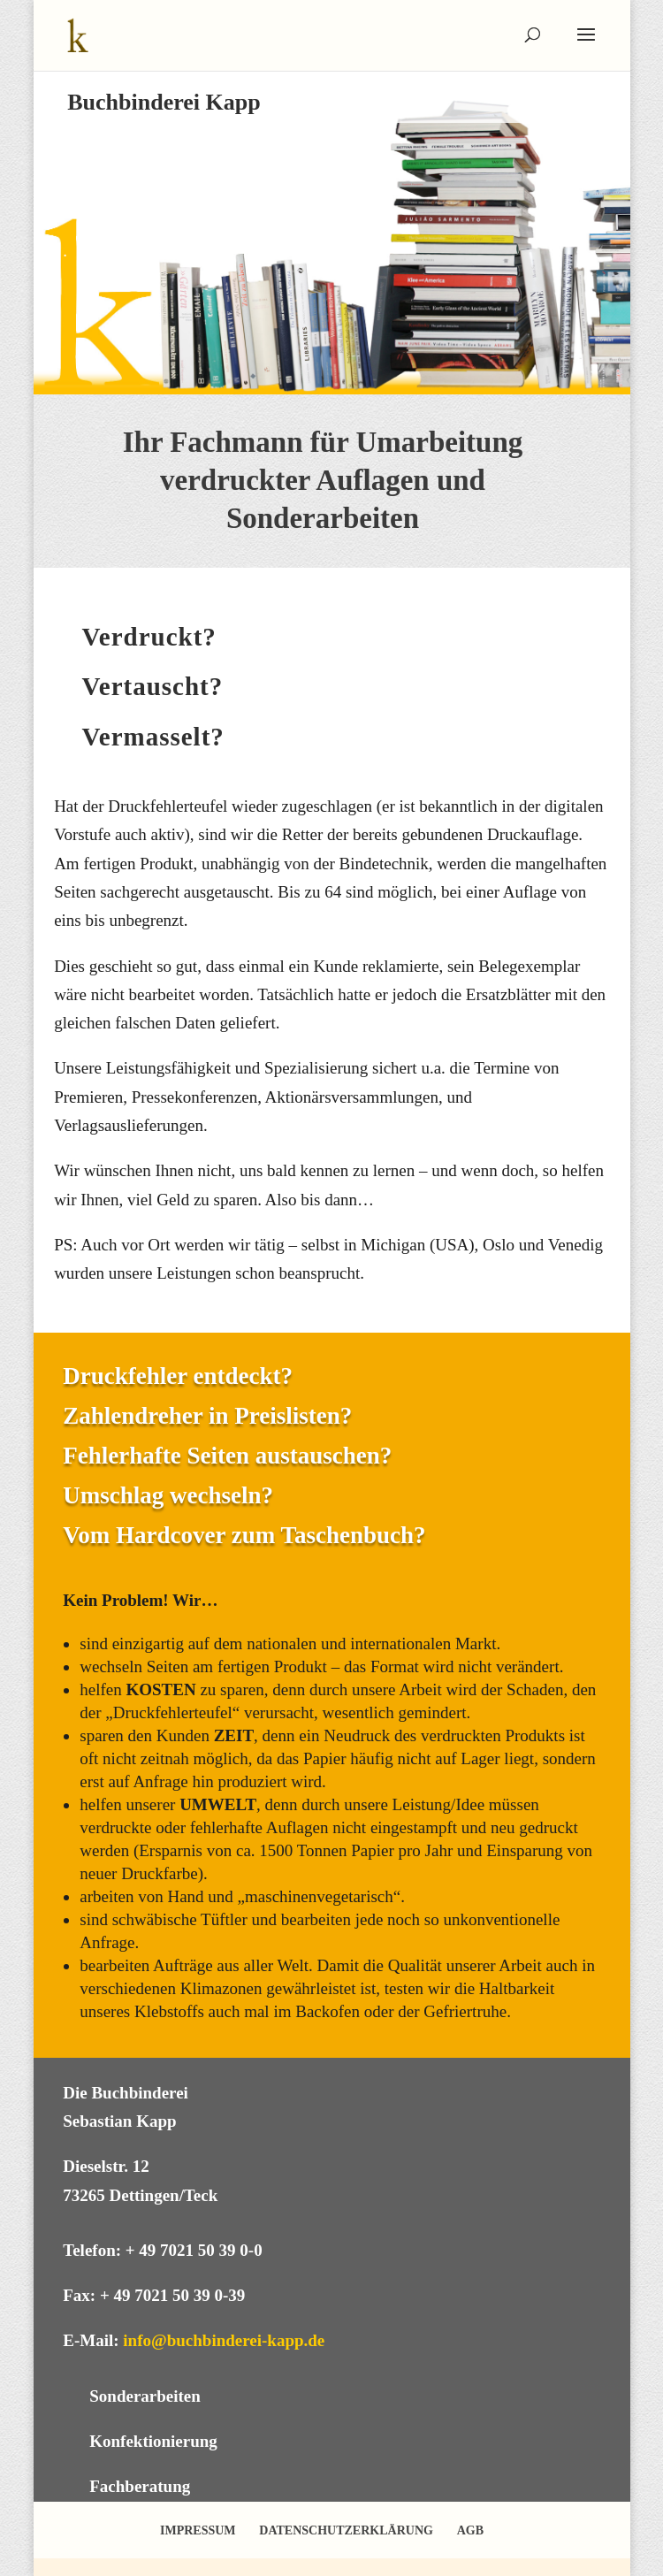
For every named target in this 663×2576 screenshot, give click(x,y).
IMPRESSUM (198, 2530)
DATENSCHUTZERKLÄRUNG (346, 2530)
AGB (470, 2530)
